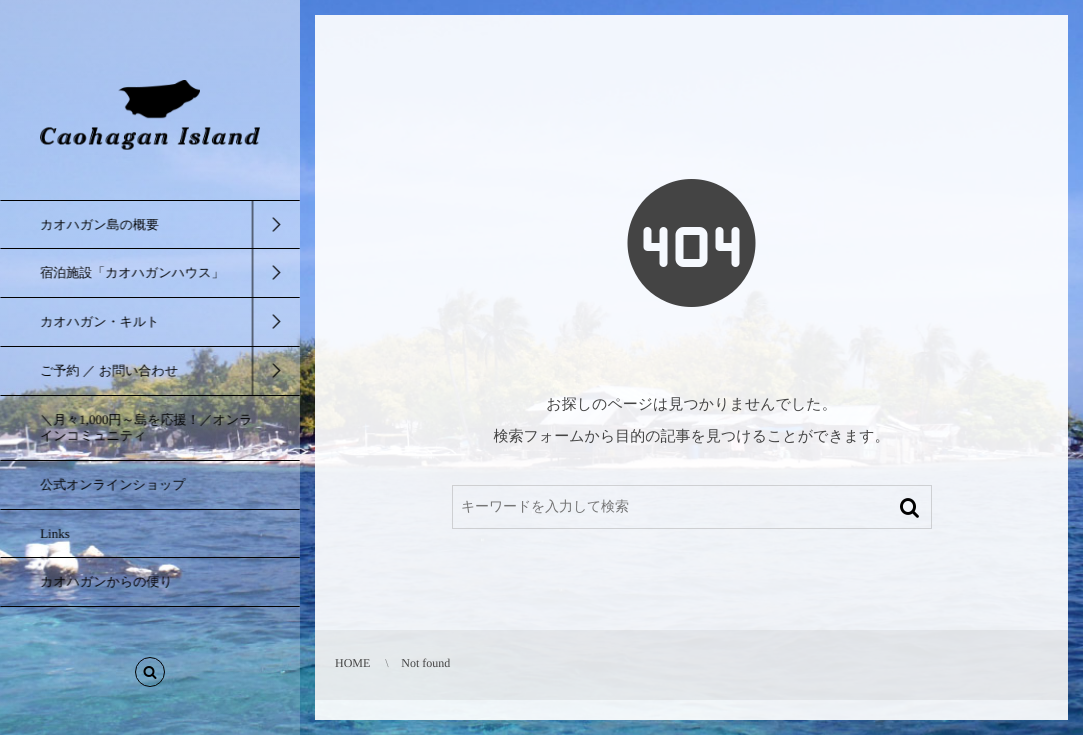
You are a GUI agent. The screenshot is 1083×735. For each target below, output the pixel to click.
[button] (150, 676)
